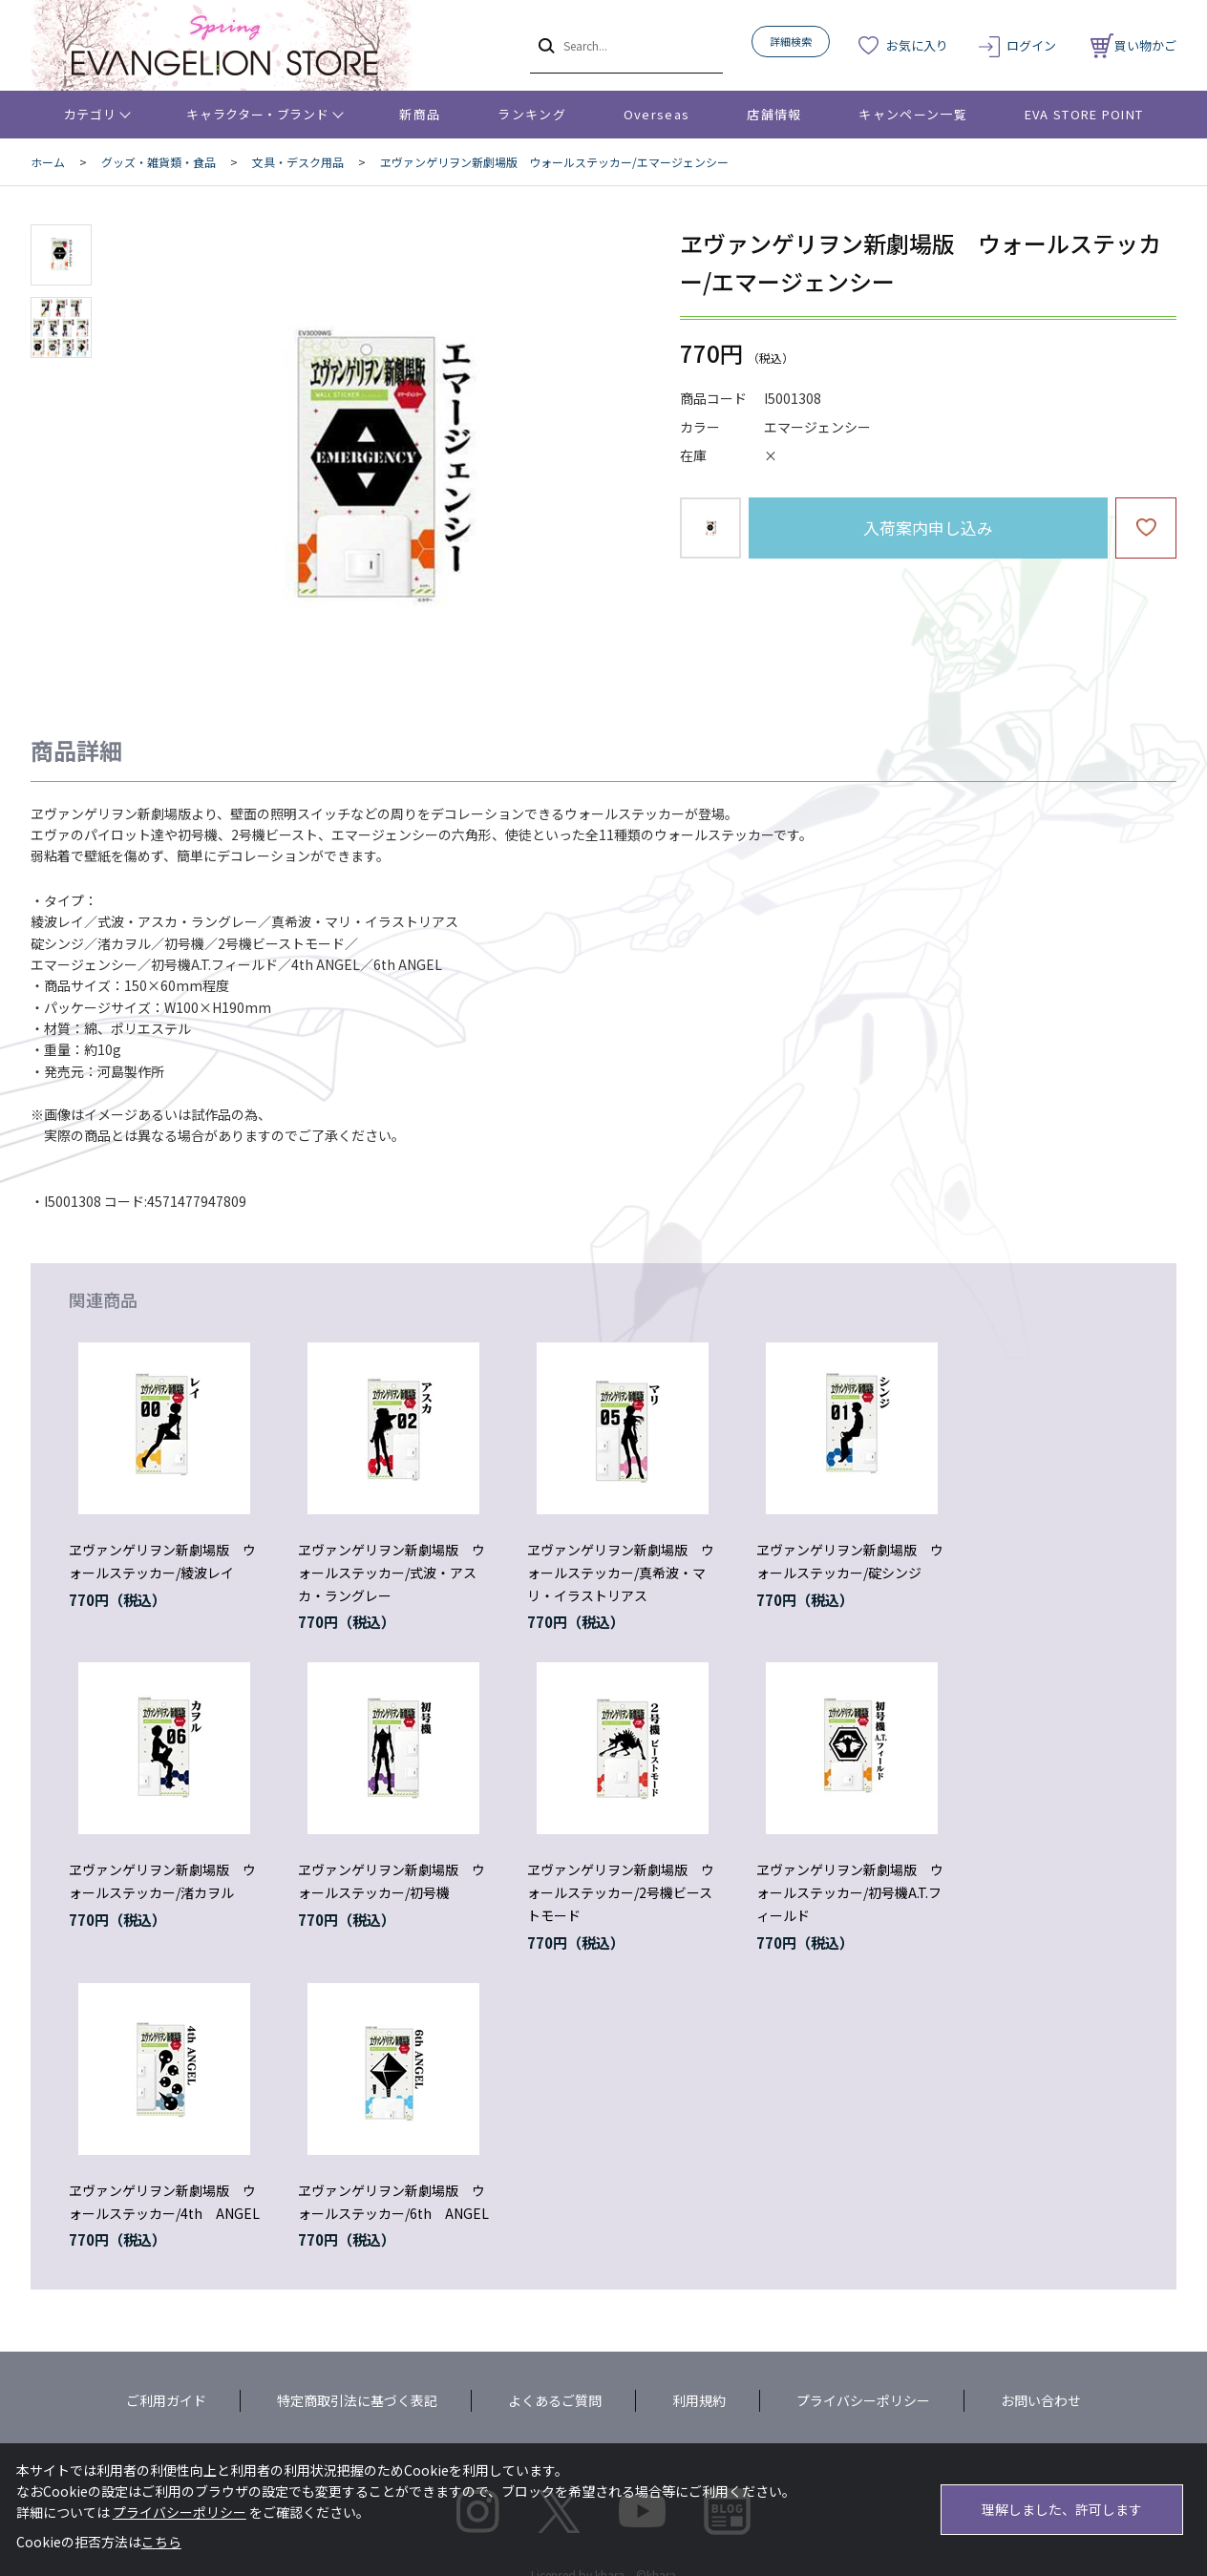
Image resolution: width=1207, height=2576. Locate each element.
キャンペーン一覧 (912, 114)
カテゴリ (90, 114)
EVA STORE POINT (1084, 114)
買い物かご (1133, 45)
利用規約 (699, 2400)
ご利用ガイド (166, 2400)
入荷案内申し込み (928, 527)
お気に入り (917, 45)
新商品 (419, 114)
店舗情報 (774, 114)
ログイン (1031, 45)
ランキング (532, 114)
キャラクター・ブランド (257, 114)
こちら (161, 2541)
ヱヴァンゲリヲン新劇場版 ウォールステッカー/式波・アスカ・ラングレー (391, 1572)
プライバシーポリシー (863, 2400)
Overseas (656, 114)
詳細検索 (791, 41)
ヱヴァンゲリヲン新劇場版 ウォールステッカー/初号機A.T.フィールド (849, 1892)
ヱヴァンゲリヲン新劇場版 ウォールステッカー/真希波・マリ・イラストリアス (620, 1572)
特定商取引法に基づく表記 (357, 2400)
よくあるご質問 (555, 2400)
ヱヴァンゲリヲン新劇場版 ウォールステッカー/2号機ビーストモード (620, 1892)
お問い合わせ (1041, 2400)
